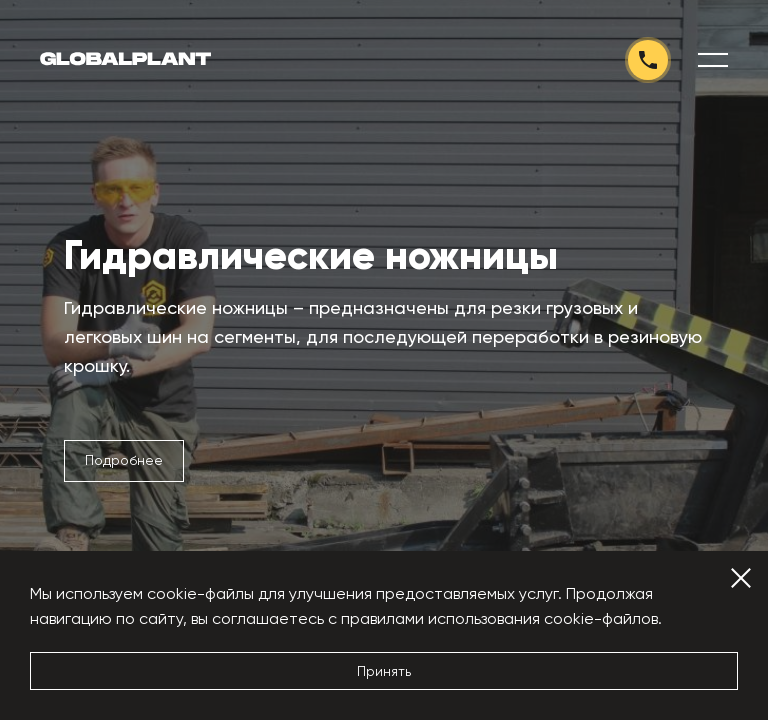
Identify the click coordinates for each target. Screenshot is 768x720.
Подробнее (124, 460)
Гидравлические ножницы (311, 256)
